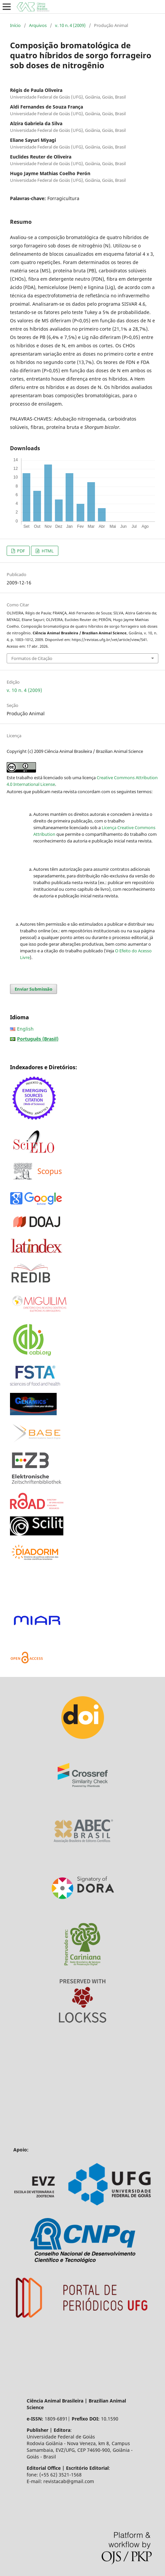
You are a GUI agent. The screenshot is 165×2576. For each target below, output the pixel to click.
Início (15, 25)
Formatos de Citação (31, 658)
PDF (20, 551)
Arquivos (38, 25)
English (25, 1029)
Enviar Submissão (33, 989)
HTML (47, 551)
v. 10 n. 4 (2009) (70, 25)
